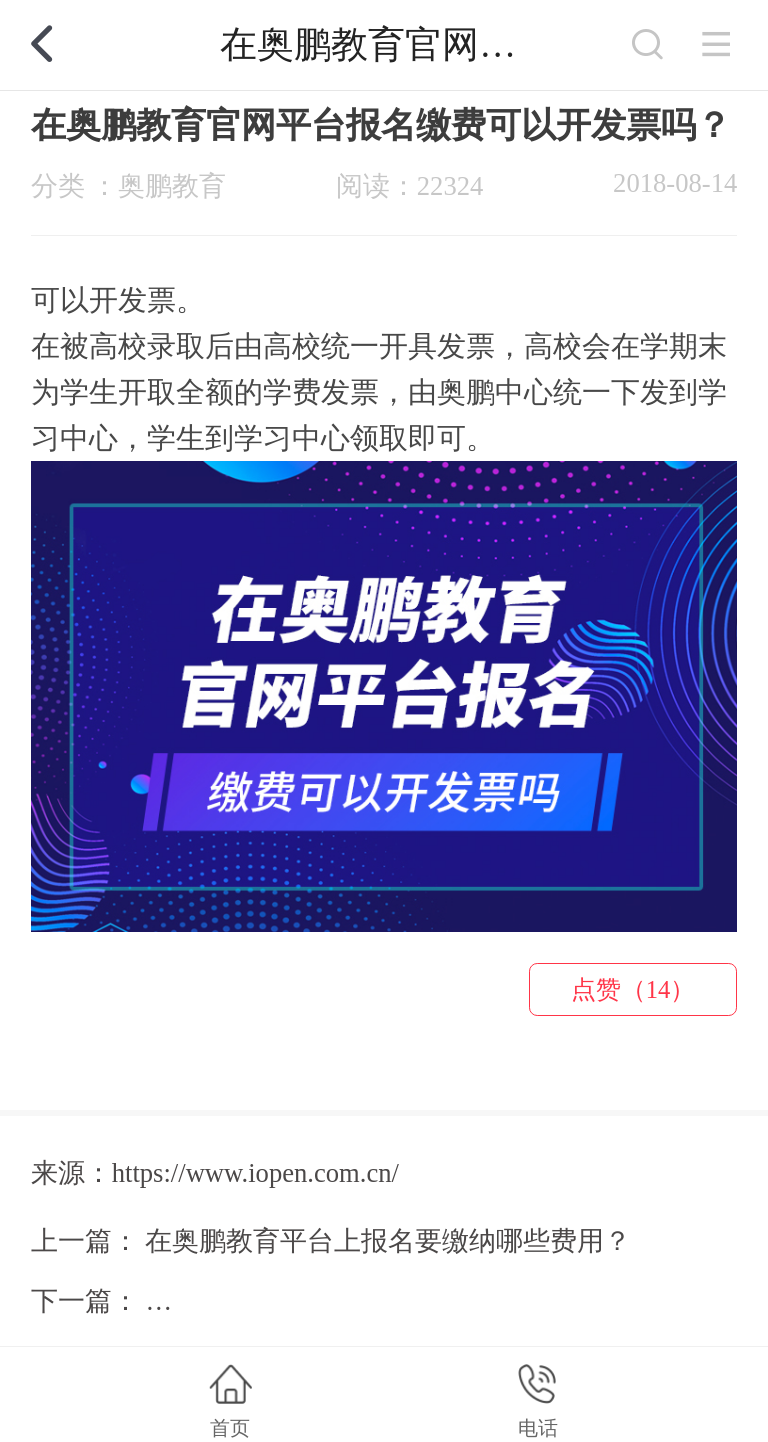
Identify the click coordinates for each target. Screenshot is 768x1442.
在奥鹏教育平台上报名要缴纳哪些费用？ (388, 1241)
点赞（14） (633, 989)
